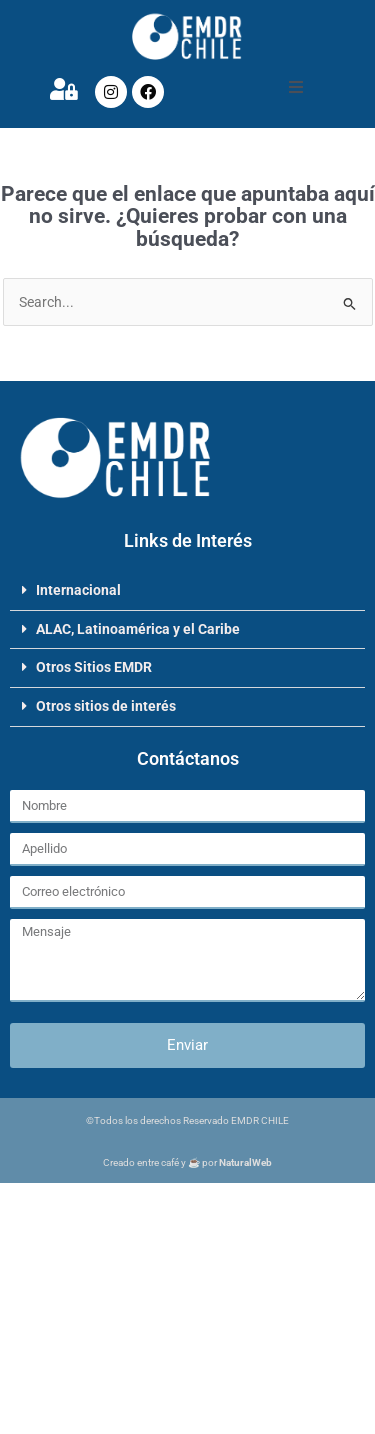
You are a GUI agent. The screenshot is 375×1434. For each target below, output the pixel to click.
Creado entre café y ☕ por (187, 1162)
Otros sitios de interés (106, 706)
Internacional (78, 590)
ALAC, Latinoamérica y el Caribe (138, 629)
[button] (296, 87)
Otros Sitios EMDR (94, 667)
